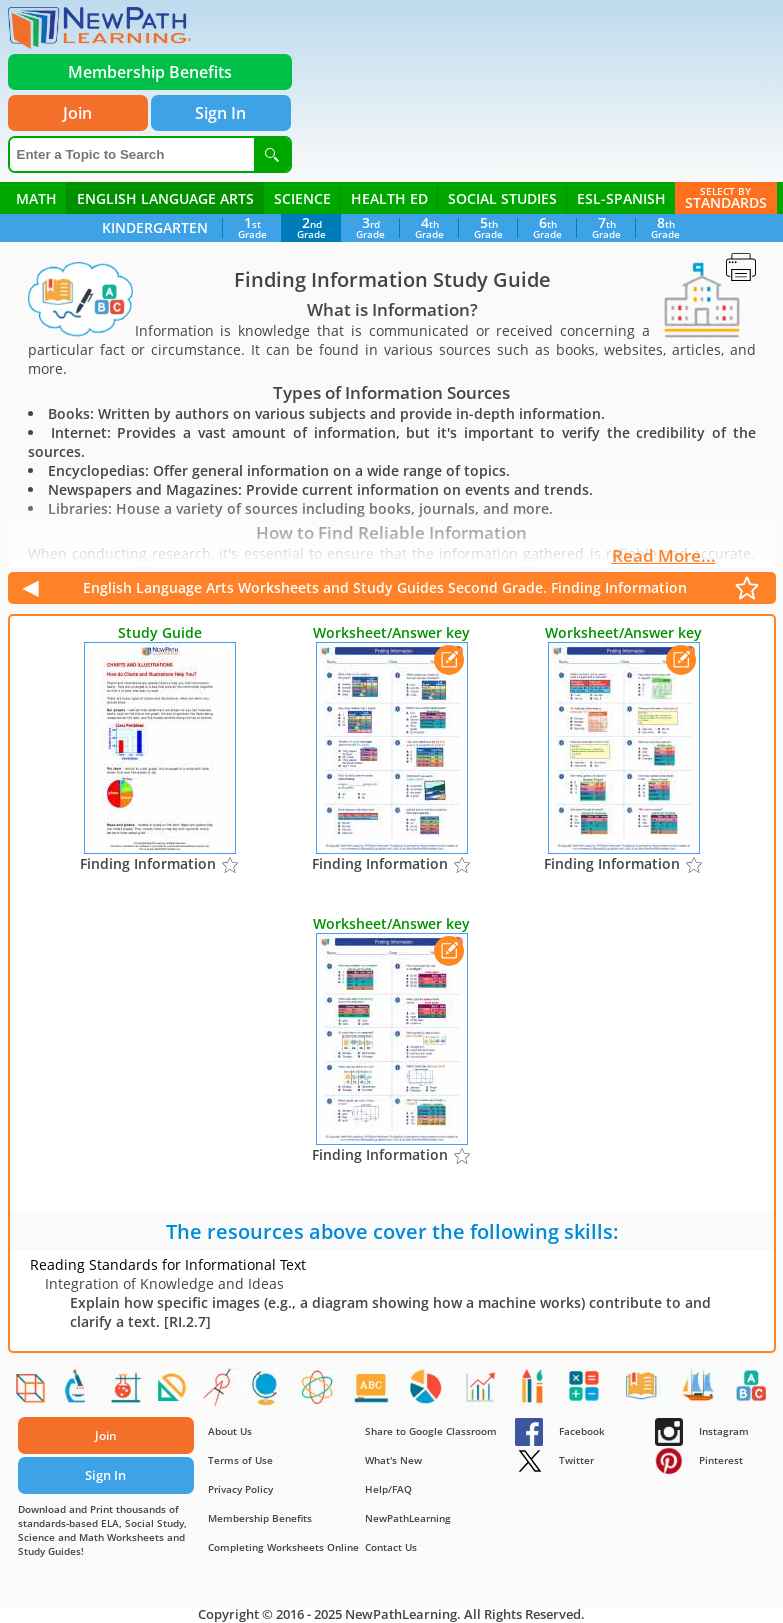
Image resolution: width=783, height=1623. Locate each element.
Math (36, 198)
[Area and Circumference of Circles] (222, 1392)
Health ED (389, 198)
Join (77, 113)
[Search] (272, 154)
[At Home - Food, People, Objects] (536, 1392)
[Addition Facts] (588, 1392)
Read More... (664, 555)
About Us (230, 1431)
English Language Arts (165, 198)
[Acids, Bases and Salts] (126, 1392)
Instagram (702, 1431)
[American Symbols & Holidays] (701, 1392)
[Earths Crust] (270, 1392)
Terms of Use (240, 1460)
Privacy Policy (240, 1489)
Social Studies (502, 198)
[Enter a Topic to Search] (131, 154)
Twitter (554, 1460)
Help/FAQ (388, 1489)
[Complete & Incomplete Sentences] (644, 1392)
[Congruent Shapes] (174, 1392)
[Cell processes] (78, 1392)
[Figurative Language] (374, 1392)
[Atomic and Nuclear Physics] (321, 1392)
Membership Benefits (260, 1518)
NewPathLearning (408, 1518)
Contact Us (391, 1547)
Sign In (220, 113)
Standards (726, 197)
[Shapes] (30, 1392)
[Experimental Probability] (482, 1392)
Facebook (560, 1431)
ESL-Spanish (621, 198)
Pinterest (699, 1460)
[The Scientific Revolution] (427, 1392)
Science (302, 198)
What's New (393, 1460)
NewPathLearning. (403, 1614)
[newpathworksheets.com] (99, 28)
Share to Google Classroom (431, 1431)
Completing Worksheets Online (283, 1547)
